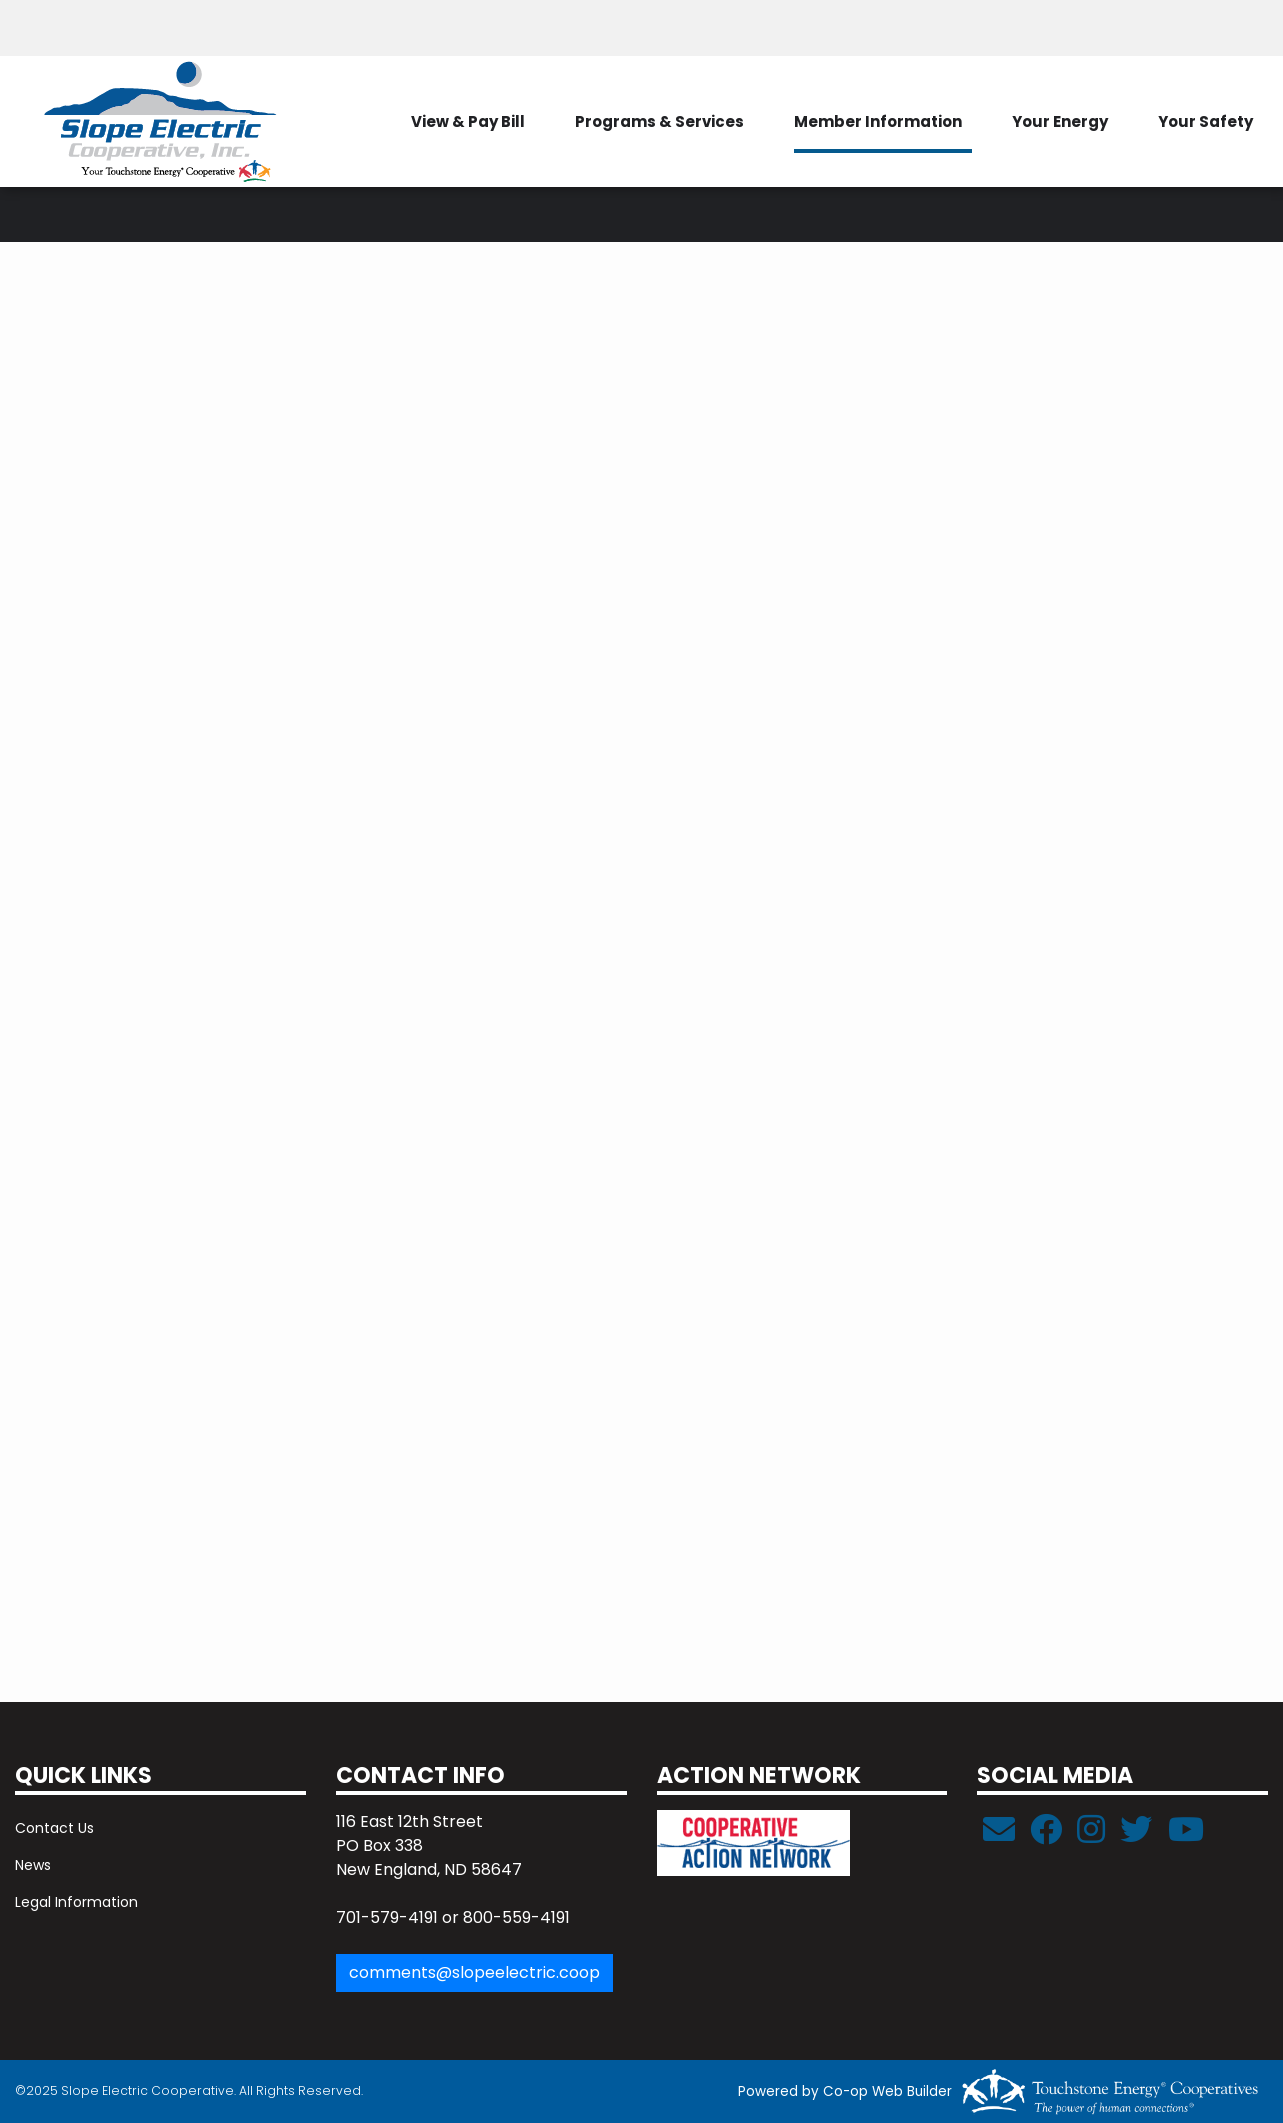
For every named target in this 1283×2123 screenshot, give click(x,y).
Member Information (878, 121)
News (33, 1865)
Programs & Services (659, 121)
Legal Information (76, 1902)
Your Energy (1060, 121)
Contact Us (54, 1828)
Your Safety (1205, 121)
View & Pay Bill (468, 121)
